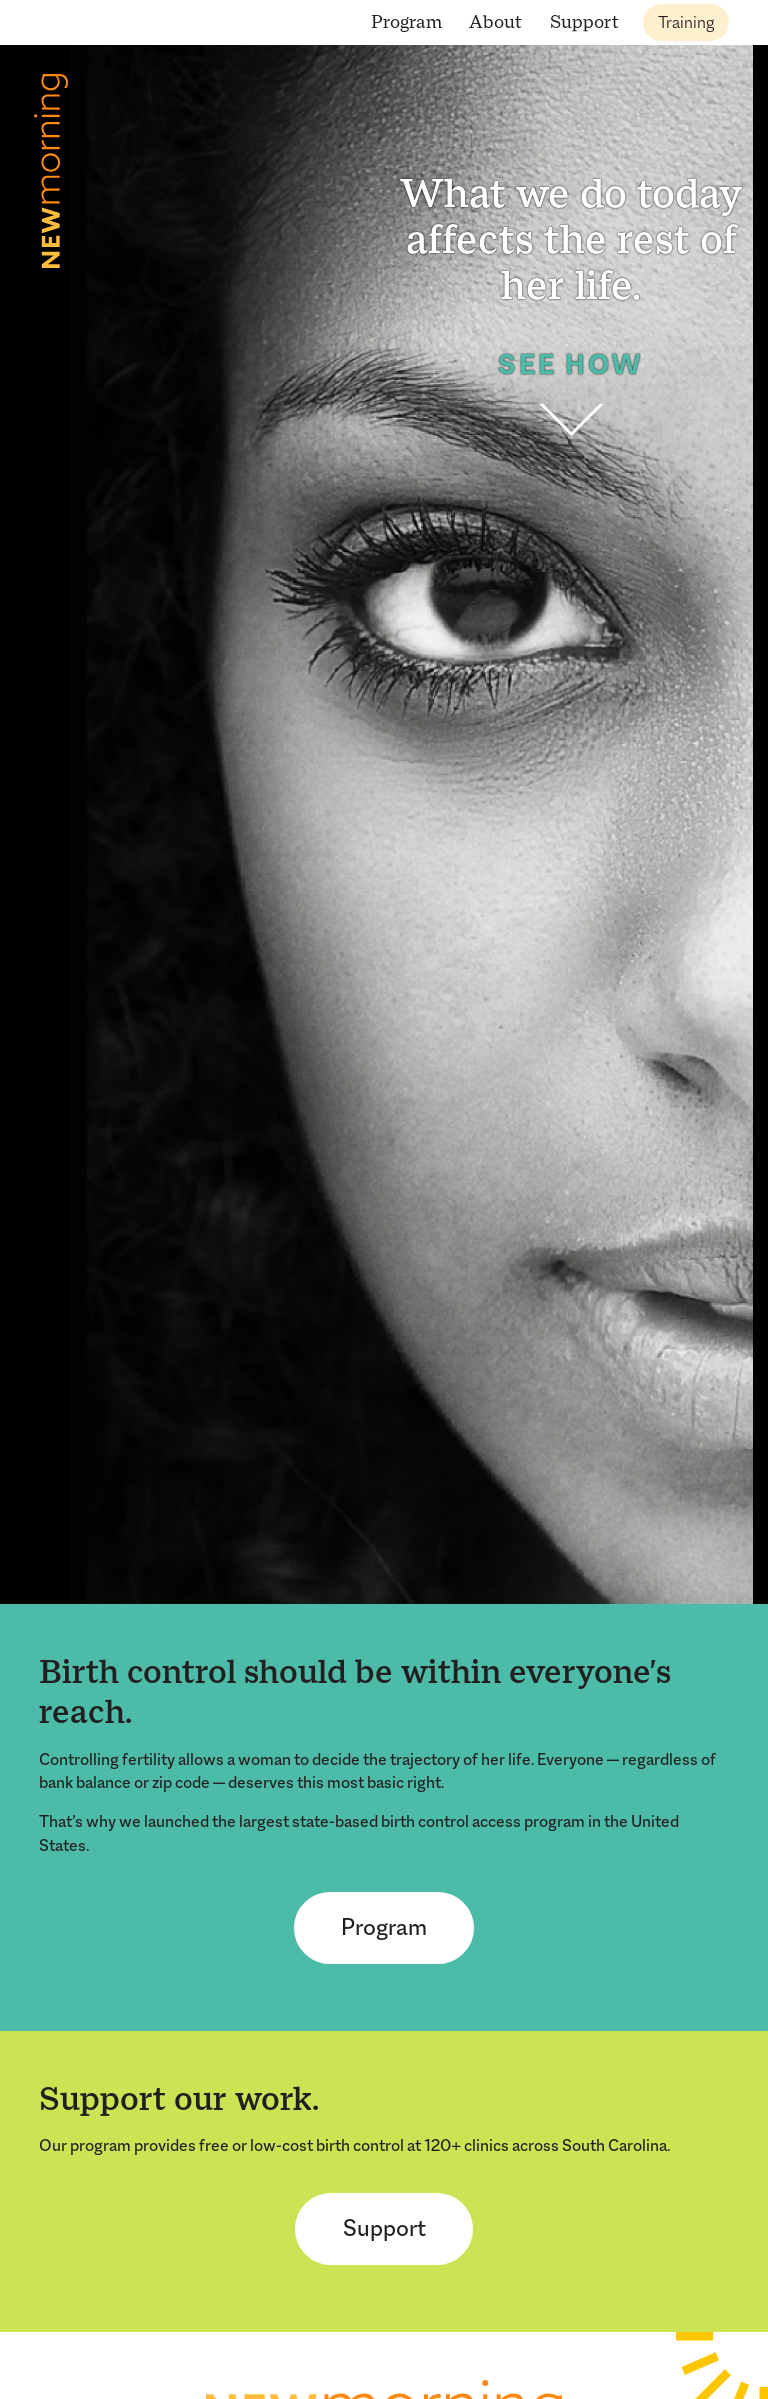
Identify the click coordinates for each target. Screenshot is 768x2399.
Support (584, 21)
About (495, 21)
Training (686, 22)
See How (571, 394)
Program (406, 21)
